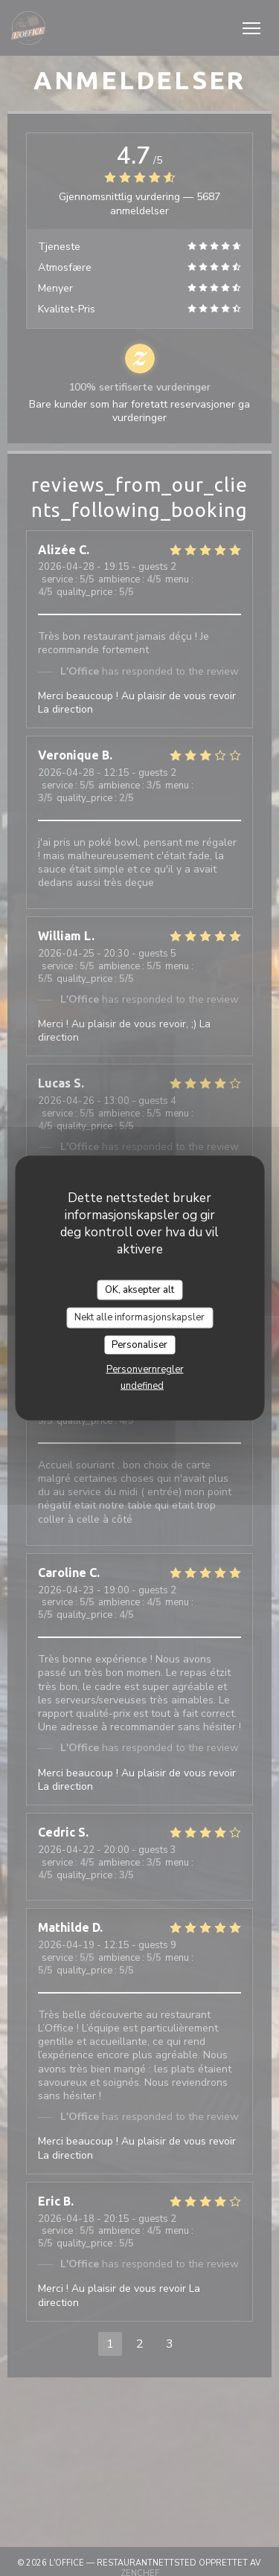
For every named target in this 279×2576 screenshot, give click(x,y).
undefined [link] (142, 1386)
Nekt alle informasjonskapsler (139, 1317)
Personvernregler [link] (145, 1369)
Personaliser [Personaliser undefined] (139, 1344)
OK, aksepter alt (139, 1289)
